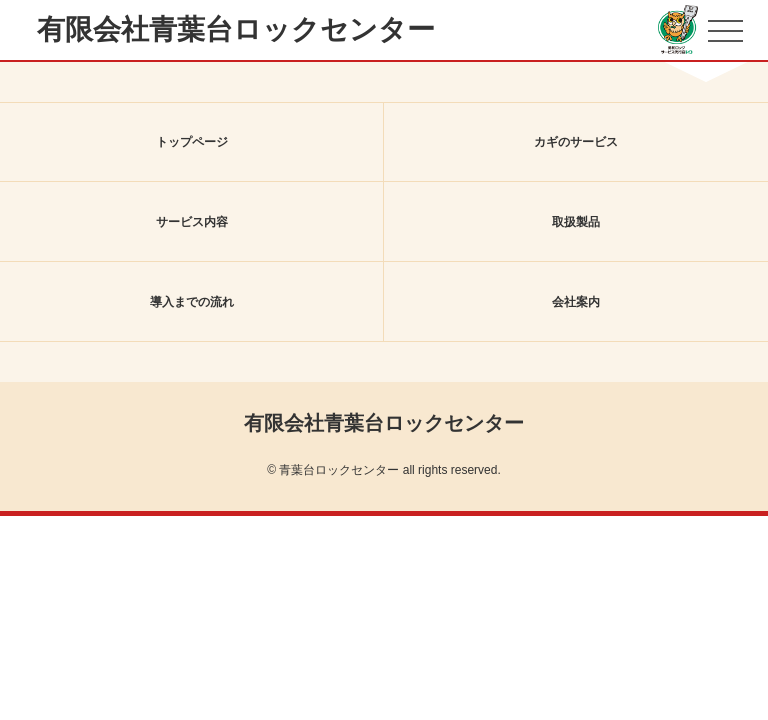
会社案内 (576, 302)
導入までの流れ (192, 302)
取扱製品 (576, 222)
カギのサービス (576, 142)
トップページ (192, 142)
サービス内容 (192, 222)
